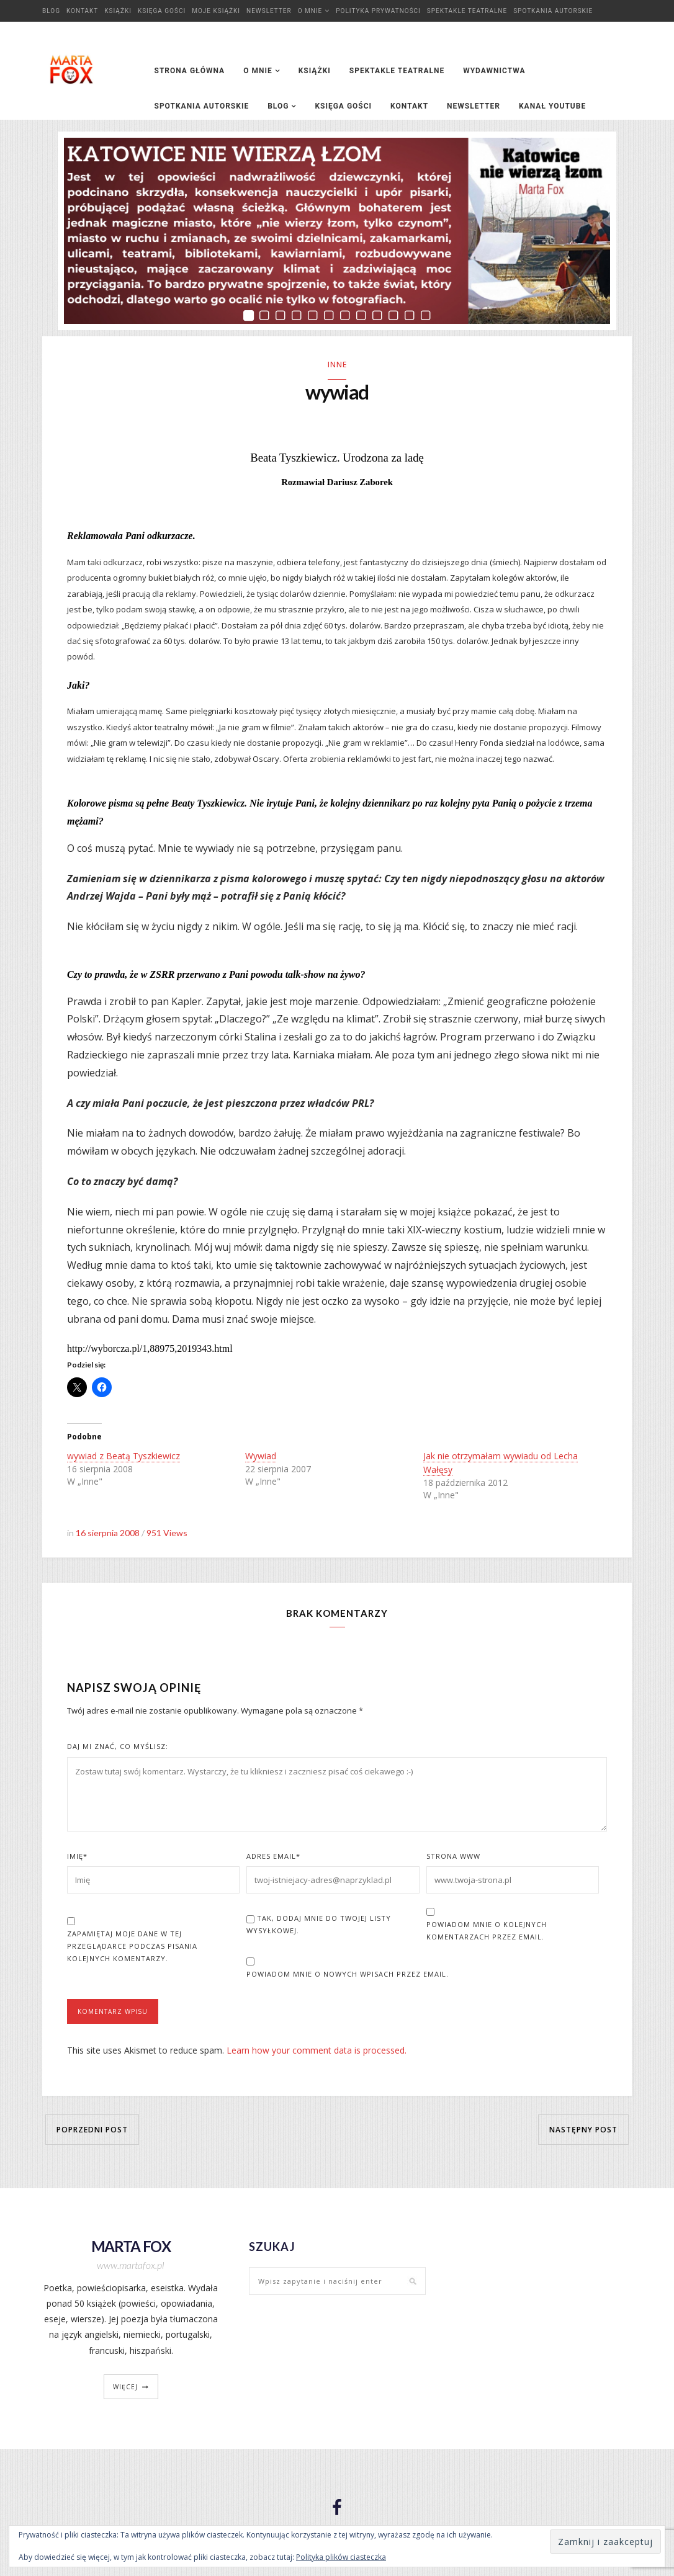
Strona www (453, 1858)
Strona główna (190, 70)
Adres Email (273, 1858)
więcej (125, 2388)
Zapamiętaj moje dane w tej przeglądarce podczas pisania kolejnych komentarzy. (132, 1948)
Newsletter (269, 10)
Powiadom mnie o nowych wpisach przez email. (347, 1975)
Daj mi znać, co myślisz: (117, 1748)
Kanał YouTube (552, 106)
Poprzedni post (92, 2131)
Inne (337, 364)
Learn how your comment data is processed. (317, 2052)
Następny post (583, 2131)
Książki (118, 10)
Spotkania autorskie (553, 10)
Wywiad (260, 1458)
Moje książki (216, 10)
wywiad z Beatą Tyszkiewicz (123, 1458)
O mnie (310, 10)
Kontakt (82, 10)
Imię (77, 1858)
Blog (51, 10)
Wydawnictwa (494, 70)
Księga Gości (162, 10)
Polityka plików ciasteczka (341, 2557)
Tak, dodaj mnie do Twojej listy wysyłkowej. (318, 1926)
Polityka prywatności (378, 10)
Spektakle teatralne (467, 10)
